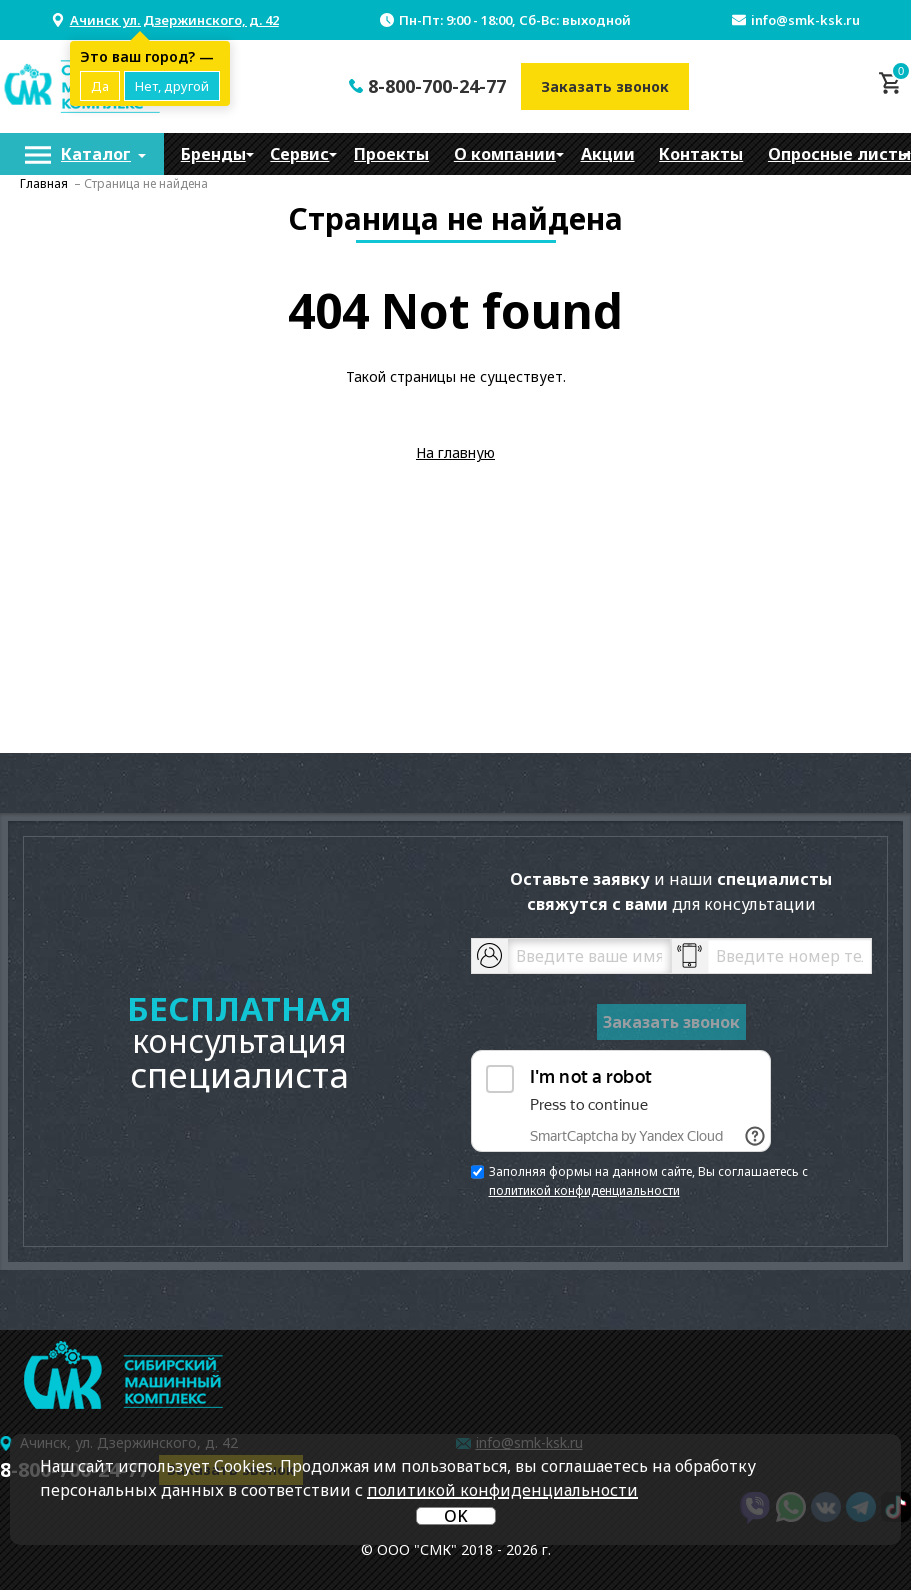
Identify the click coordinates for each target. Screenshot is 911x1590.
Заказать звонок (605, 86)
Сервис (299, 154)
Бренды (213, 154)
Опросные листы (839, 154)
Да (100, 86)
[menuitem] (82, 154)
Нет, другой (172, 86)
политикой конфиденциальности (584, 1190)
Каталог (96, 154)
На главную (455, 452)
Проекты (391, 154)
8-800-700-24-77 (437, 86)
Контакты (701, 154)
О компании (505, 154)
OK (456, 1516)
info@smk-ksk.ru (805, 20)
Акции (608, 154)
